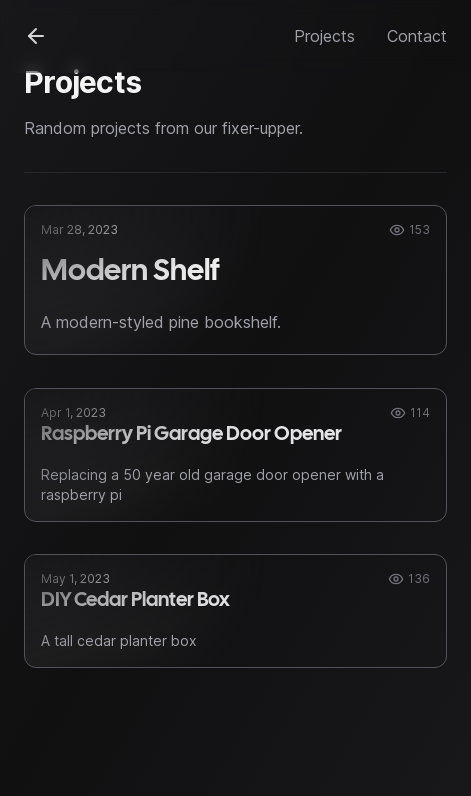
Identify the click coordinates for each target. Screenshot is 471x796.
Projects (324, 36)
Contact (417, 36)
